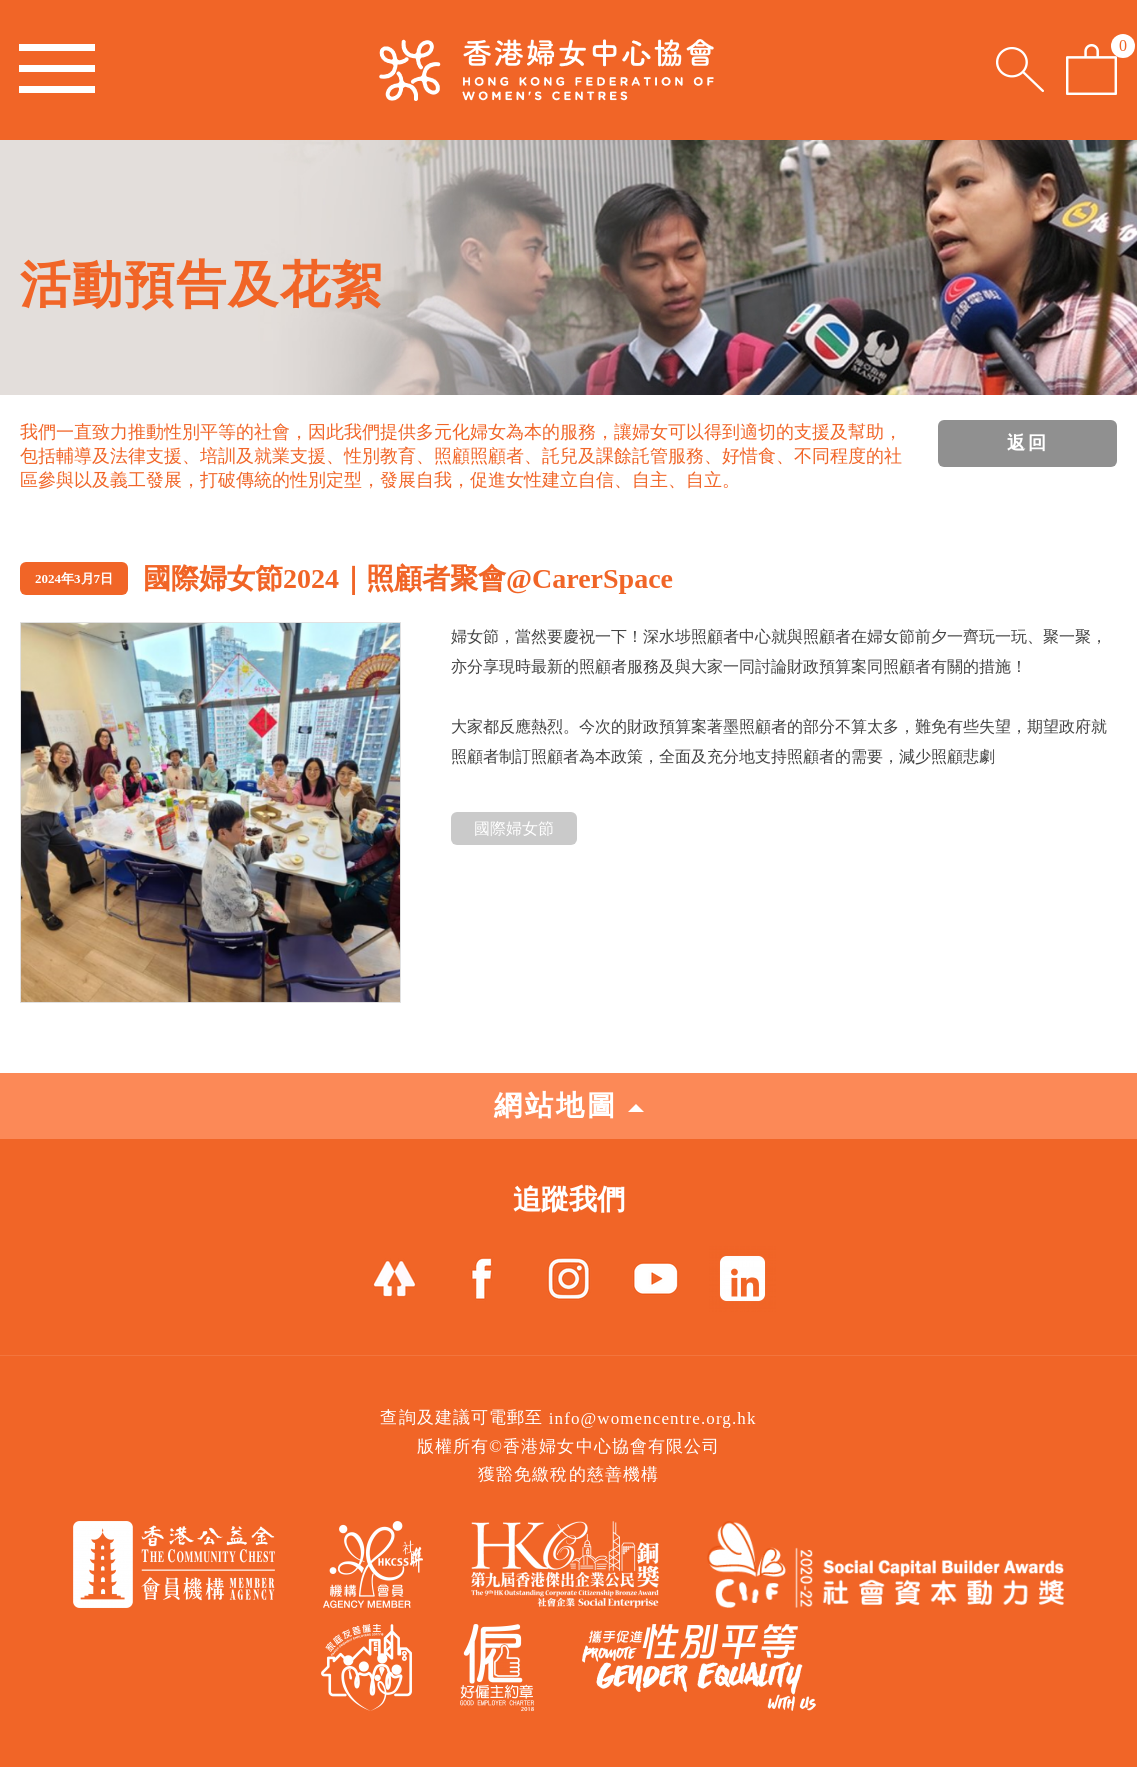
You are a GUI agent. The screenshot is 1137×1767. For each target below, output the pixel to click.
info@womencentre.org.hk (653, 1418)
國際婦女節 (514, 828)
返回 (1028, 443)
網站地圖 (569, 1105)
